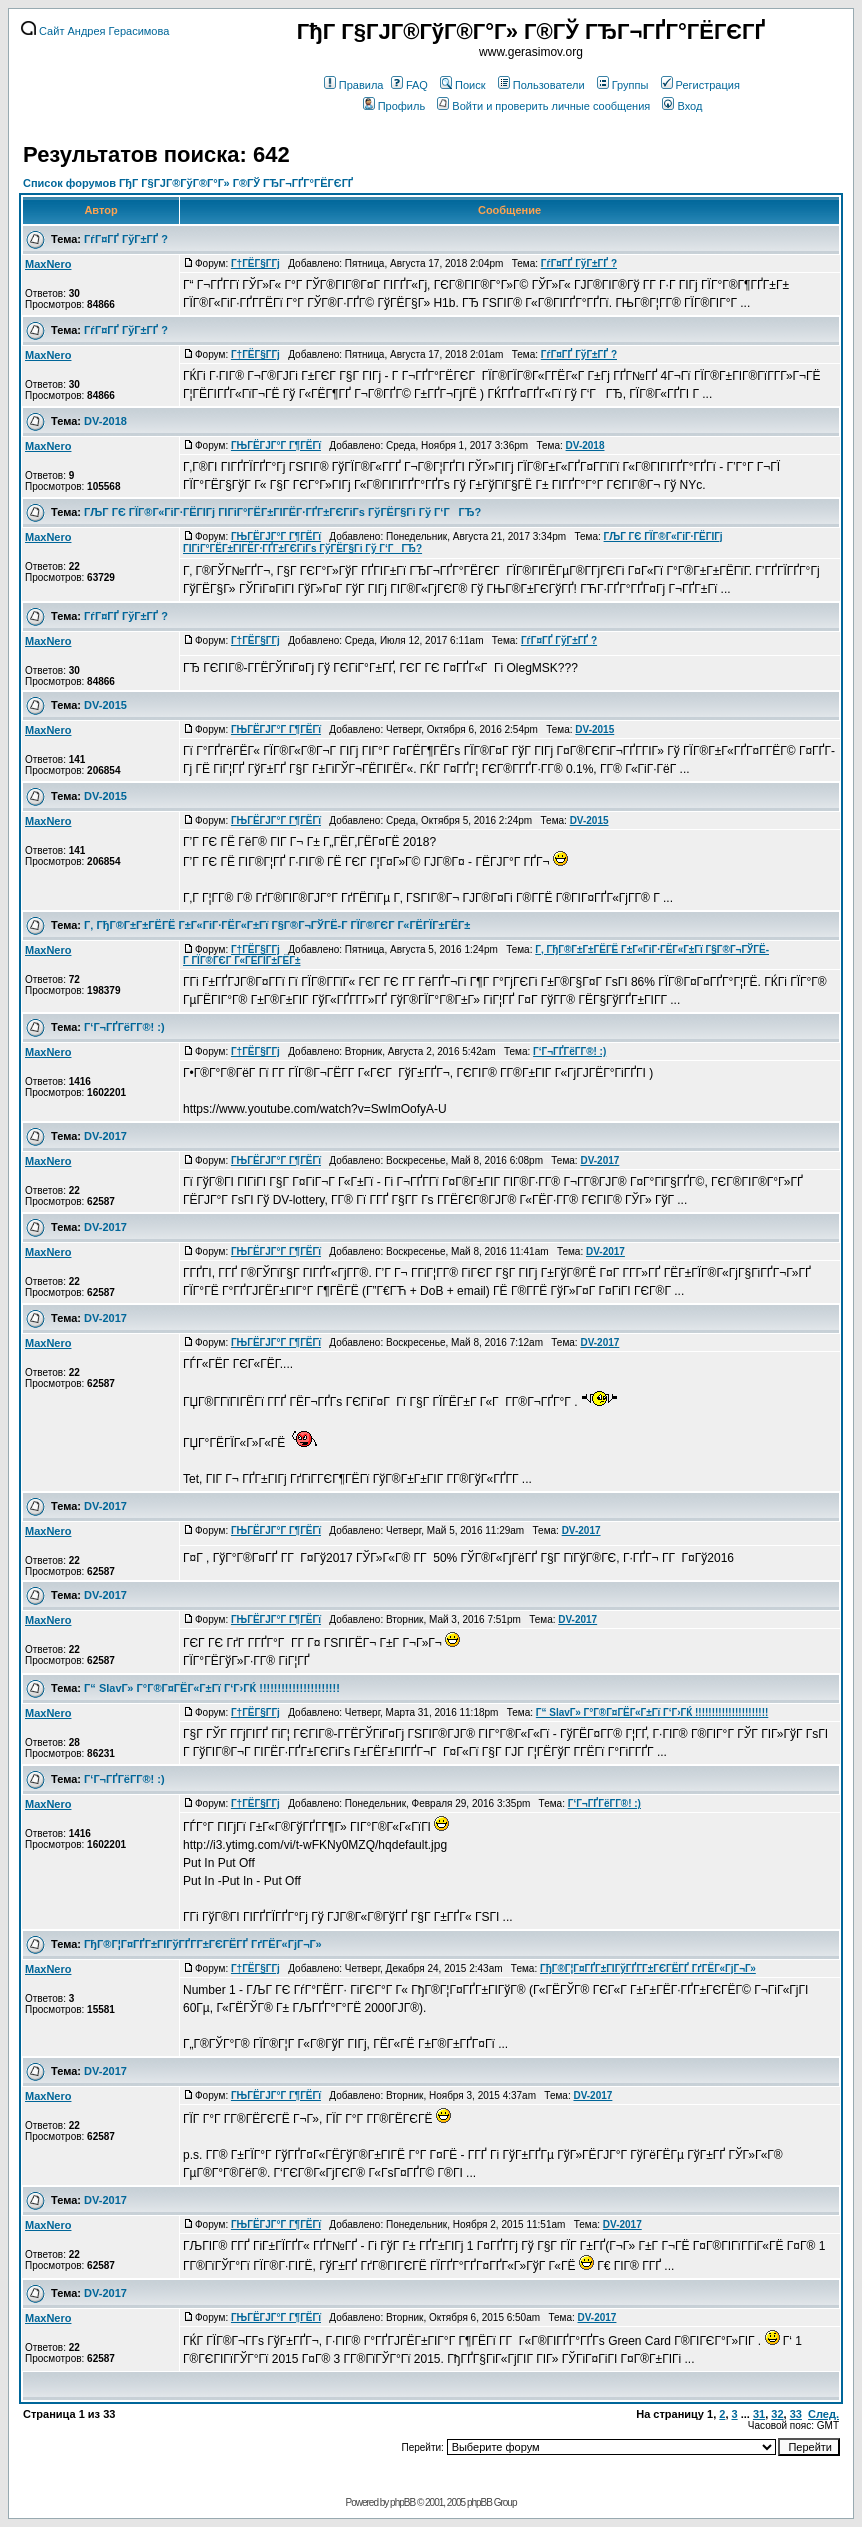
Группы (623, 85)
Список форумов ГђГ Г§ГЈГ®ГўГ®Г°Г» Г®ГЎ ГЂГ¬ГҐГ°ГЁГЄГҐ (188, 183)
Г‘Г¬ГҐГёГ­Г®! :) (124, 1027)
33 (796, 2414)
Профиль (394, 106)
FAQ (409, 85)
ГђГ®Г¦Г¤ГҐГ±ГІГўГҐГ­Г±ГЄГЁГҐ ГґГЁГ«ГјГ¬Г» (202, 1944)
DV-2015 (105, 705)
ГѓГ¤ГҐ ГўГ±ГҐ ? (126, 239)
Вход (682, 106)
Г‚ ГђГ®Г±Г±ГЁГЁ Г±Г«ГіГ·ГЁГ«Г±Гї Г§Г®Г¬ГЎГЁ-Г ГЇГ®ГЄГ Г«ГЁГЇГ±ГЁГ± (277, 925)
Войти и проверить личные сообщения (543, 106)
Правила (354, 85)
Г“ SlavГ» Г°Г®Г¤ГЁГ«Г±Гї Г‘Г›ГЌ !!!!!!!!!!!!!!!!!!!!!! (212, 1688)
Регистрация (700, 85)
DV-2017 (105, 1136)
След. (823, 2414)
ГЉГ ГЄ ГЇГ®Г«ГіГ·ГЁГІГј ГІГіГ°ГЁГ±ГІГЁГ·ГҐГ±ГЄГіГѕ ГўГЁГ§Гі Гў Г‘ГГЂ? (282, 512)
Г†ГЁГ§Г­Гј (255, 263)
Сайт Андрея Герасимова (95, 31)
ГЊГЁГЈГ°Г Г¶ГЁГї (276, 445)
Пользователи (541, 85)
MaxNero (48, 264)
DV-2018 (105, 421)
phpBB (402, 2502)
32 (777, 2414)
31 (759, 2414)
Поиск (462, 85)
